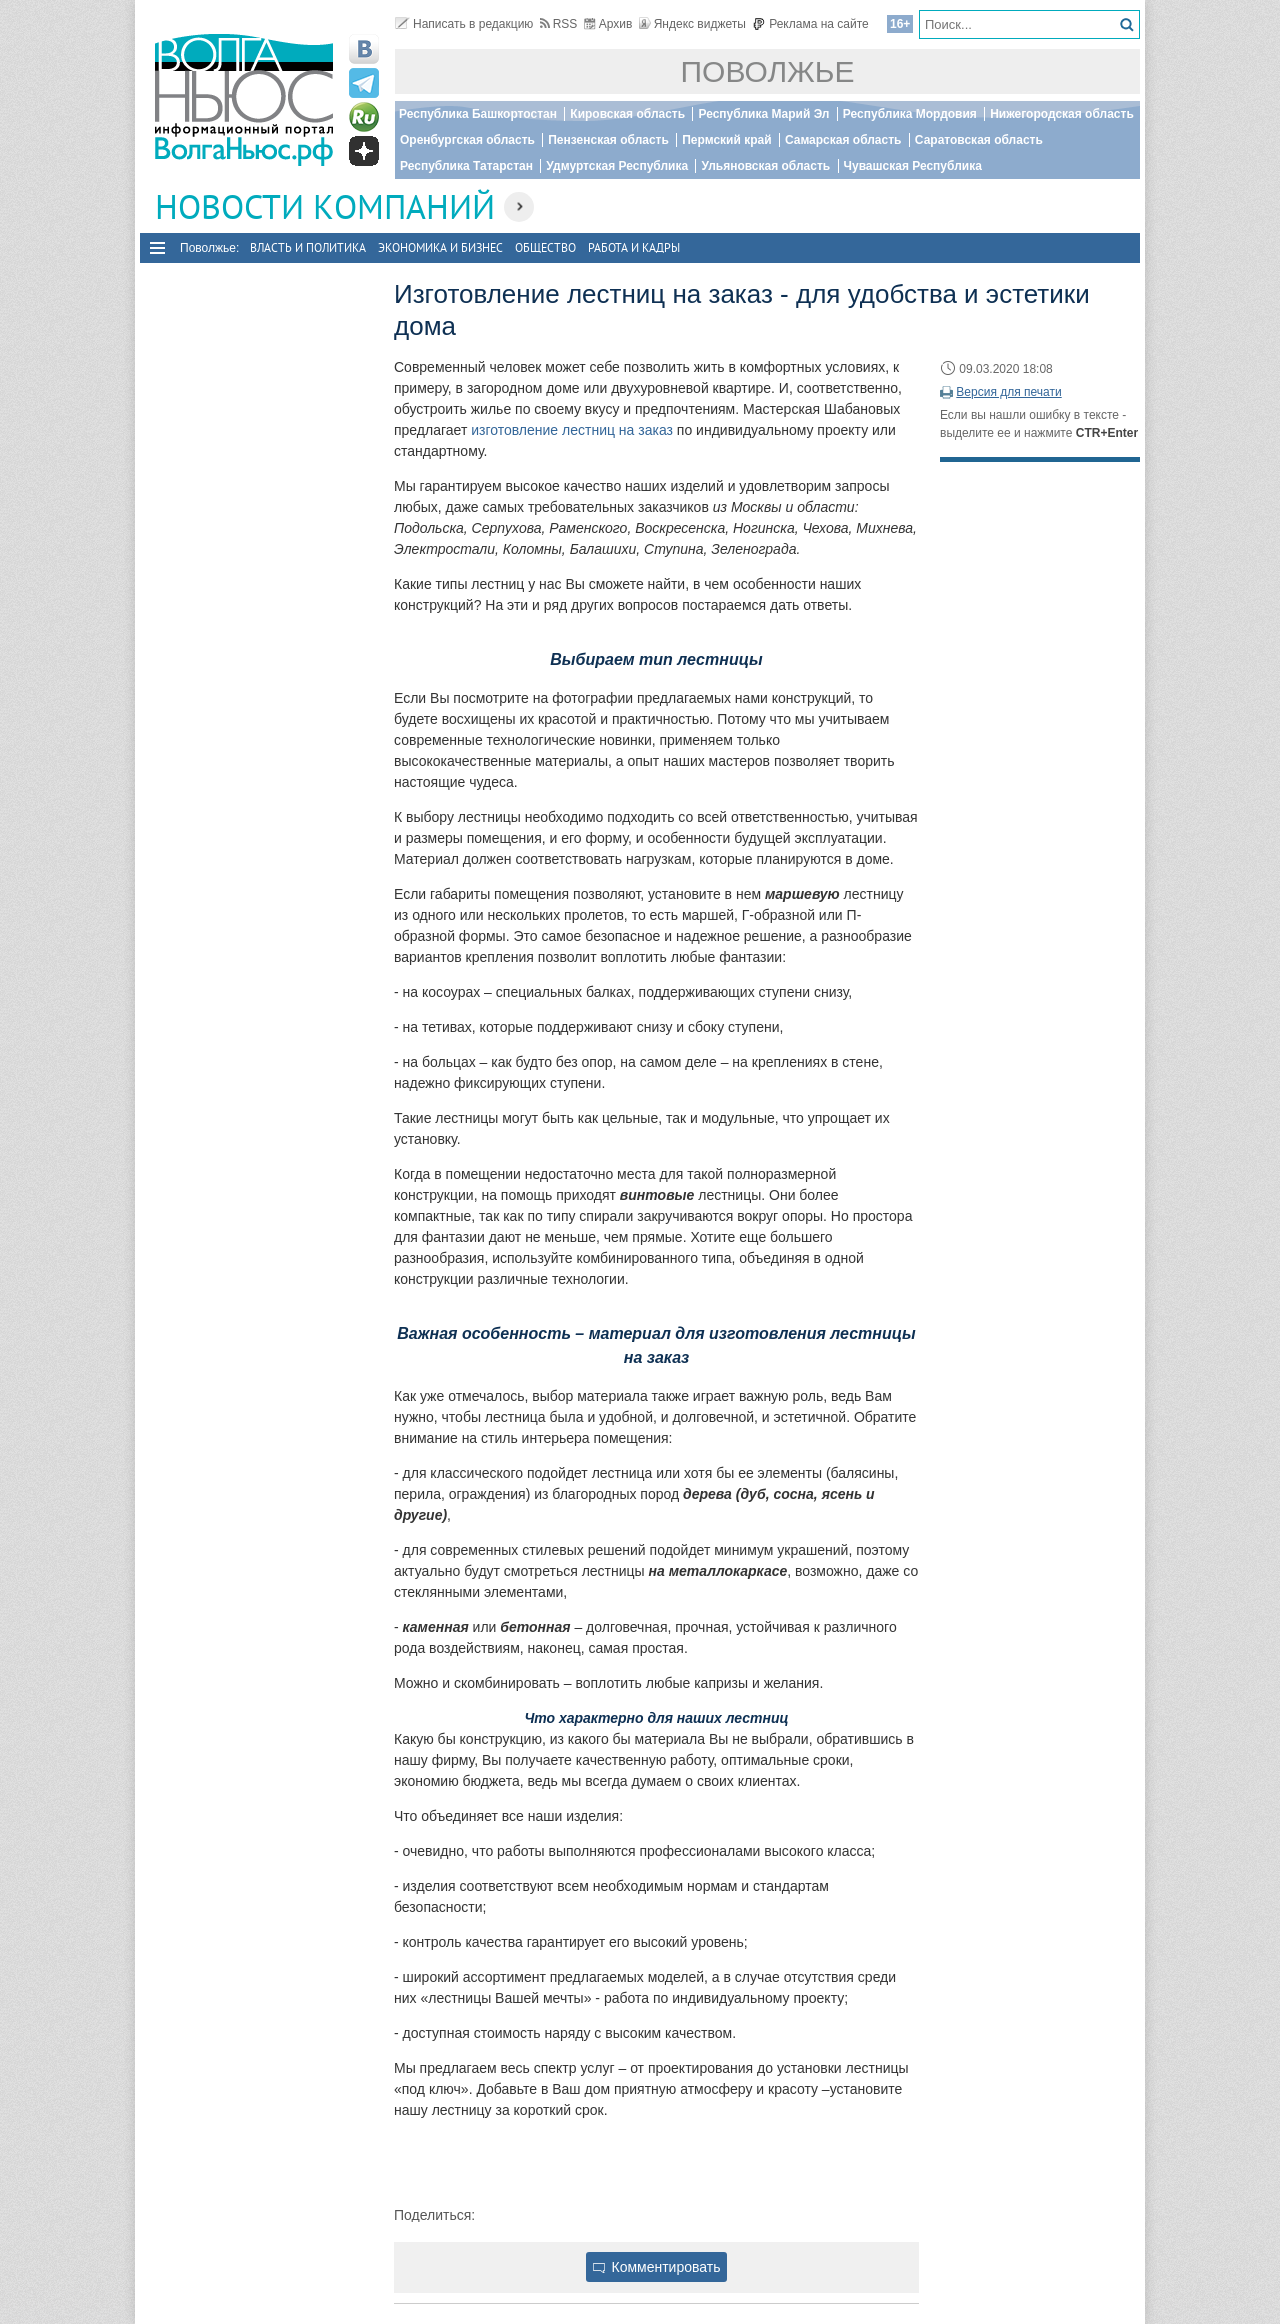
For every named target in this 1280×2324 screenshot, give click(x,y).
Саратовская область (979, 140)
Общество (545, 247)
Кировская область (627, 114)
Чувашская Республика (913, 166)
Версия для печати (1008, 392)
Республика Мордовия (910, 114)
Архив (608, 24)
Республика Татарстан (466, 166)
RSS (559, 24)
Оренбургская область (467, 140)
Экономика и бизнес (440, 247)
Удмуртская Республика (617, 166)
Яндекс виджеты (692, 24)
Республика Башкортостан (478, 114)
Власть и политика (308, 247)
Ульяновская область (765, 166)
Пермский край (726, 140)
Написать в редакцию (464, 24)
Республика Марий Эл (763, 114)
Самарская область (843, 140)
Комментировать (657, 2267)
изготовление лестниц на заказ (572, 430)
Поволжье (768, 71)
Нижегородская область (1062, 114)
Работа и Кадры (634, 247)
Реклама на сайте (810, 24)
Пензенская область (608, 140)
